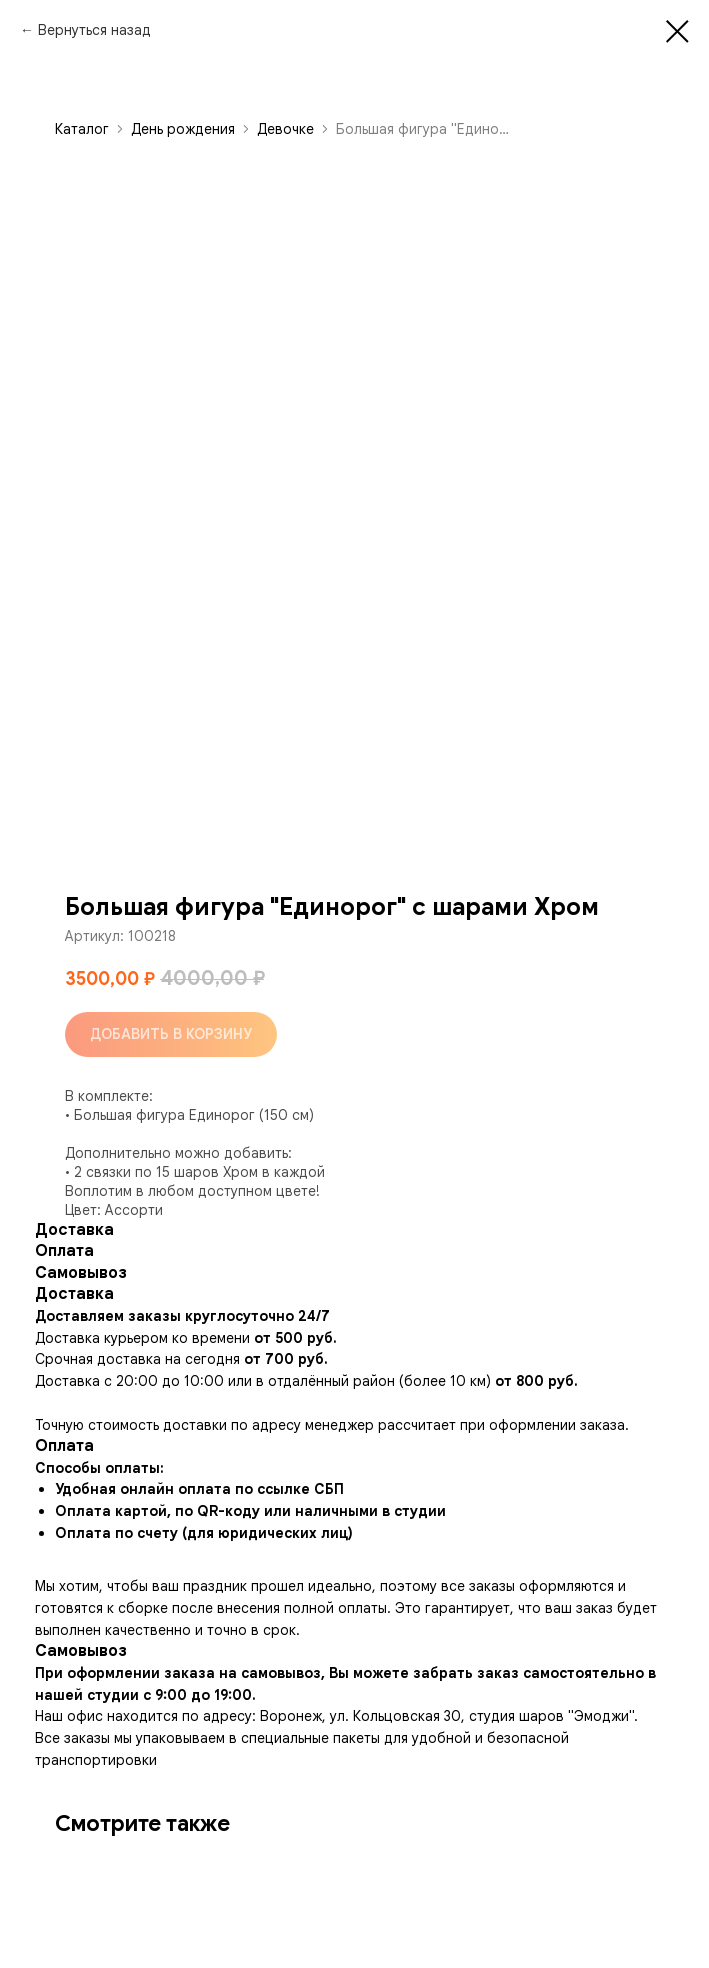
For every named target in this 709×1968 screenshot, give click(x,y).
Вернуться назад (94, 30)
